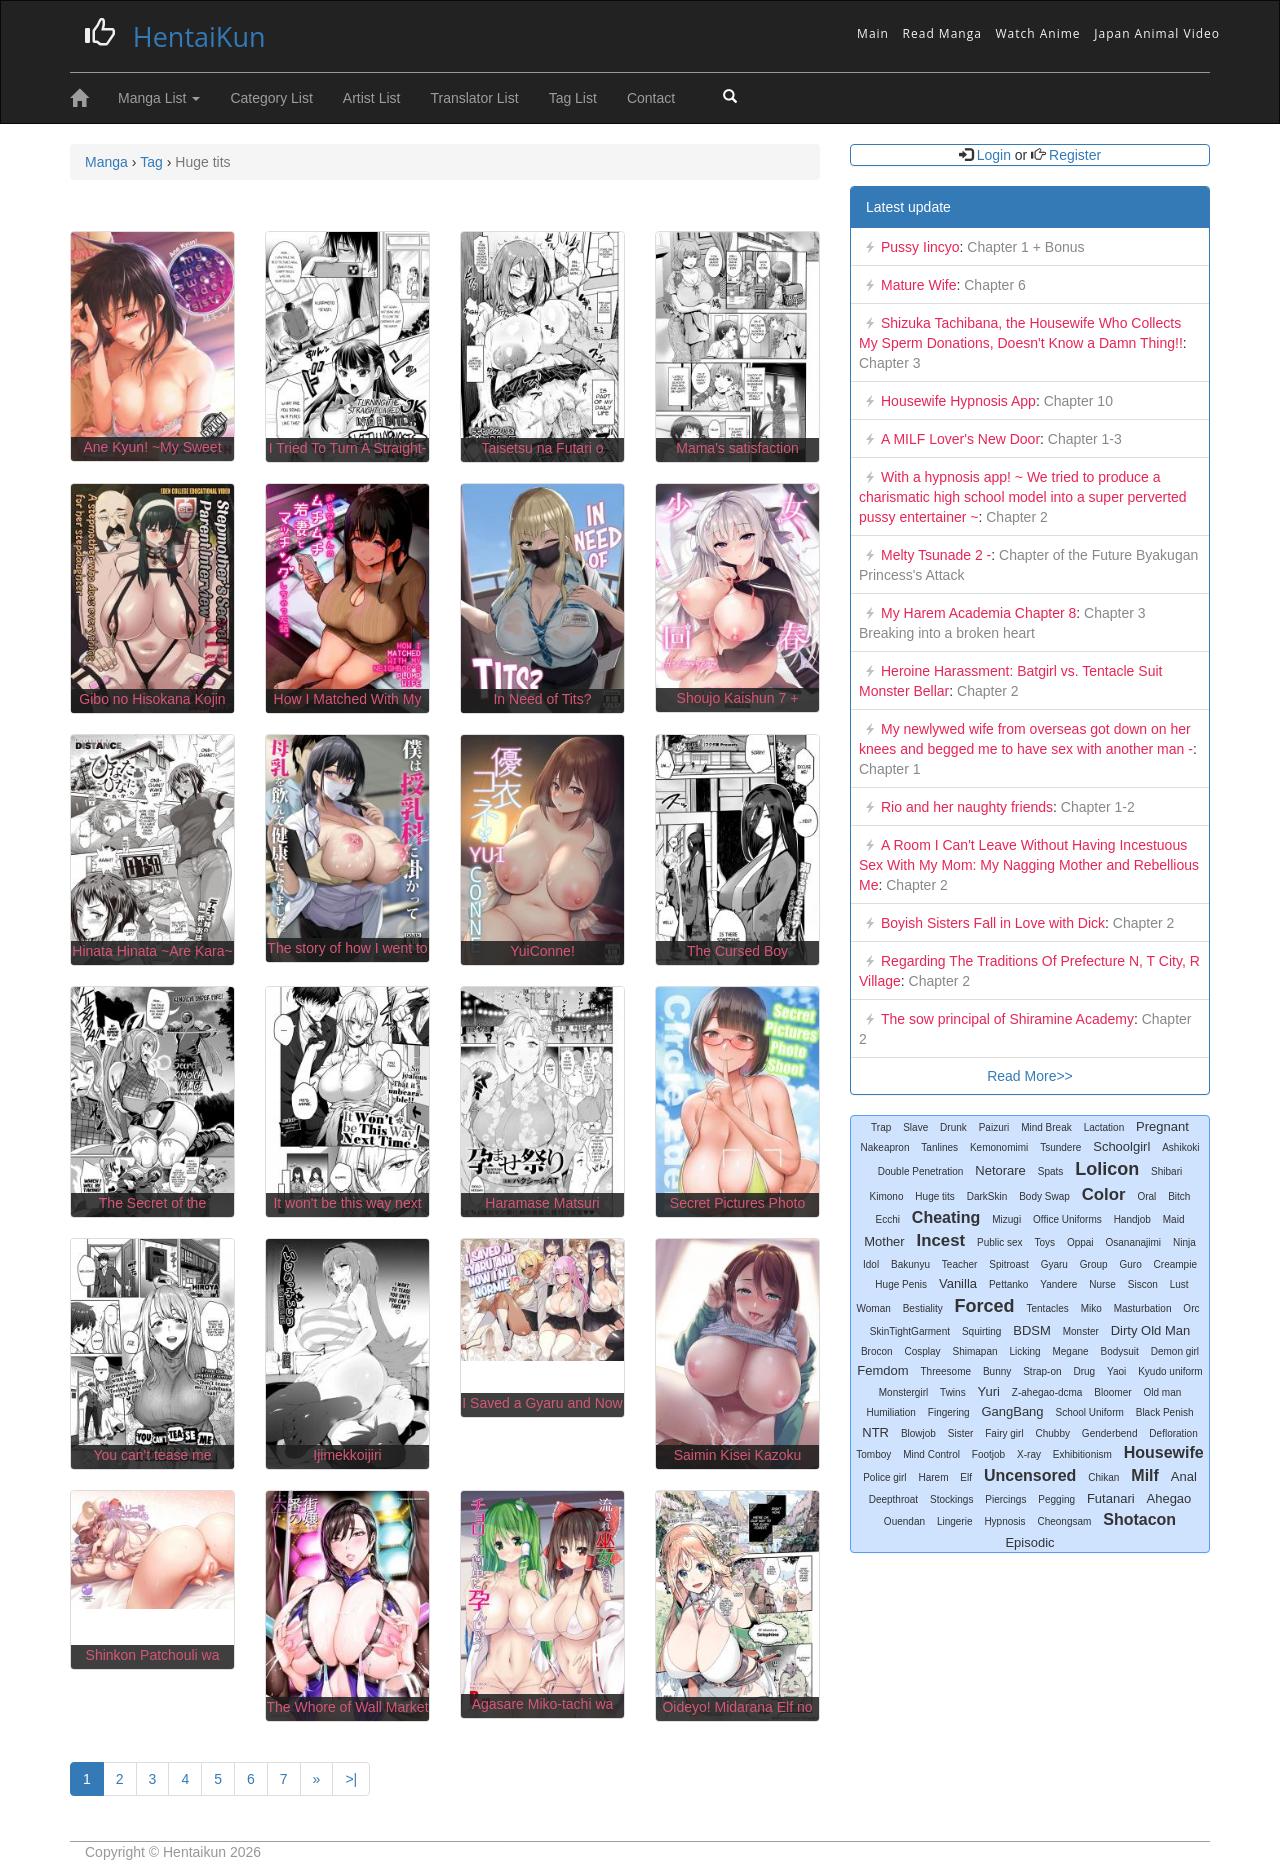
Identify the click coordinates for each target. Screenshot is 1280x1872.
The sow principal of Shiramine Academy (1007, 1019)
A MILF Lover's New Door (960, 439)
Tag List (573, 98)
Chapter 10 (1076, 401)
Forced (985, 1306)
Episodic (1029, 1542)
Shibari (1166, 1171)
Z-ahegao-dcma (1047, 1392)
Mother (884, 1241)
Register (1073, 155)
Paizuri (994, 1127)
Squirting (981, 1331)
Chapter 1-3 (1083, 439)
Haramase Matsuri (542, 1203)
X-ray (1029, 1454)
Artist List (372, 98)
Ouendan (904, 1521)
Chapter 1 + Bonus (1023, 247)
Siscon (1143, 1284)
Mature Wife (918, 285)
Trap (881, 1127)
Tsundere (1060, 1147)
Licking (1024, 1351)
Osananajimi (1133, 1242)
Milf (1145, 1475)
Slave (915, 1127)
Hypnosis (1004, 1521)
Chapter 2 (1014, 517)
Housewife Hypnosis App (958, 401)
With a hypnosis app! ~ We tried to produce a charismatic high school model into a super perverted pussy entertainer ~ (1023, 497)
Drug (1084, 1371)
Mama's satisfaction (737, 448)
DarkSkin (987, 1196)
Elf (966, 1477)
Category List (271, 98)
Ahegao (1169, 1498)
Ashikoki (1180, 1147)
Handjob (1132, 1219)
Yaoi (1116, 1371)
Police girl (884, 1477)
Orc (1191, 1308)
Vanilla (958, 1283)
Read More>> (1030, 1076)
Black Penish (1165, 1412)
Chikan (1103, 1477)
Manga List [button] (159, 98)
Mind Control (931, 1454)
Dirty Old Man (1150, 1330)
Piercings (1005, 1499)
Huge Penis (901, 1284)
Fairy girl (1004, 1433)
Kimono (887, 1196)
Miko (1091, 1308)
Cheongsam (1064, 1521)
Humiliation (890, 1412)
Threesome (945, 1371)
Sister (961, 1433)
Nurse (1102, 1284)
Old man (1162, 1392)
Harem (933, 1477)
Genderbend (1110, 1433)
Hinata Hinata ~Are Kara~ (152, 951)
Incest (941, 1240)
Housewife (1164, 1452)
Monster (1081, 1331)
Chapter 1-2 (1096, 807)
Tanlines (939, 1147)
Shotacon (1139, 1519)
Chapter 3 (889, 363)
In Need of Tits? (542, 699)
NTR (875, 1432)
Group (1094, 1264)
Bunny (997, 1371)
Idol (871, 1264)
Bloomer (1112, 1392)
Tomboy (873, 1454)
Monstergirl (903, 1392)
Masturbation (1143, 1308)
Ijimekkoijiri (347, 1455)
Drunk (953, 1127)
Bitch (1179, 1196)
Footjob (988, 1454)
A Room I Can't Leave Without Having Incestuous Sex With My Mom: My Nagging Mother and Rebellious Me (1029, 865)
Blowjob (918, 1433)
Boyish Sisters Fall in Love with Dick (993, 923)
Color (1104, 1194)
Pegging (1056, 1499)
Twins (953, 1392)
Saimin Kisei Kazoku (738, 1455)
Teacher (960, 1264)
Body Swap (1044, 1196)
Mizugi (1006, 1219)
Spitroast (1008, 1264)
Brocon (877, 1351)
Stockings (951, 1499)
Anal (1184, 1476)
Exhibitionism (1082, 1454)
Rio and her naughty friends (967, 807)
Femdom (882, 1370)
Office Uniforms (1067, 1219)
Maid (1174, 1219)
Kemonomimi (999, 1147)
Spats (1051, 1171)
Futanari (1111, 1498)
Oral (1146, 1196)
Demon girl (1175, 1351)
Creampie (1175, 1264)
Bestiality (923, 1308)
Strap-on (1042, 1371)
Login (994, 155)
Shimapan (975, 1351)
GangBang (1012, 1411)
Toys (1044, 1242)
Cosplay (922, 1351)
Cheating (946, 1217)
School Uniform (1089, 1412)
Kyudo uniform (1170, 1371)
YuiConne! (542, 951)
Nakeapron (885, 1147)
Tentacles (1048, 1308)
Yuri (989, 1391)
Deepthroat (893, 1499)
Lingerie (955, 1521)
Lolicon (1107, 1169)
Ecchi (888, 1219)
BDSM (1032, 1330)
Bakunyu (910, 1264)
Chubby (1053, 1433)
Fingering (949, 1412)
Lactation (1104, 1127)
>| (351, 1779)
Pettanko (1008, 1284)
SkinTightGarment (910, 1331)
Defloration (1173, 1433)
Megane (1070, 1351)
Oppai (1080, 1242)
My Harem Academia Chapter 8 (978, 613)
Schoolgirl (1121, 1146)
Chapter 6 (992, 285)
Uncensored (1030, 1475)
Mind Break (1046, 1127)
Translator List (474, 98)
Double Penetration (921, 1171)
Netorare (1000, 1170)
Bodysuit (1119, 1351)
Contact (651, 98)
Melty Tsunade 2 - (936, 555)
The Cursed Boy (737, 951)
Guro (1130, 1264)
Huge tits (934, 1196)
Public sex (1000, 1242)
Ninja (1184, 1242)
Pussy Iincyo (920, 247)
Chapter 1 (889, 769)
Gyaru (1054, 1264)
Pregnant (1162, 1126)
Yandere (1058, 1284)
